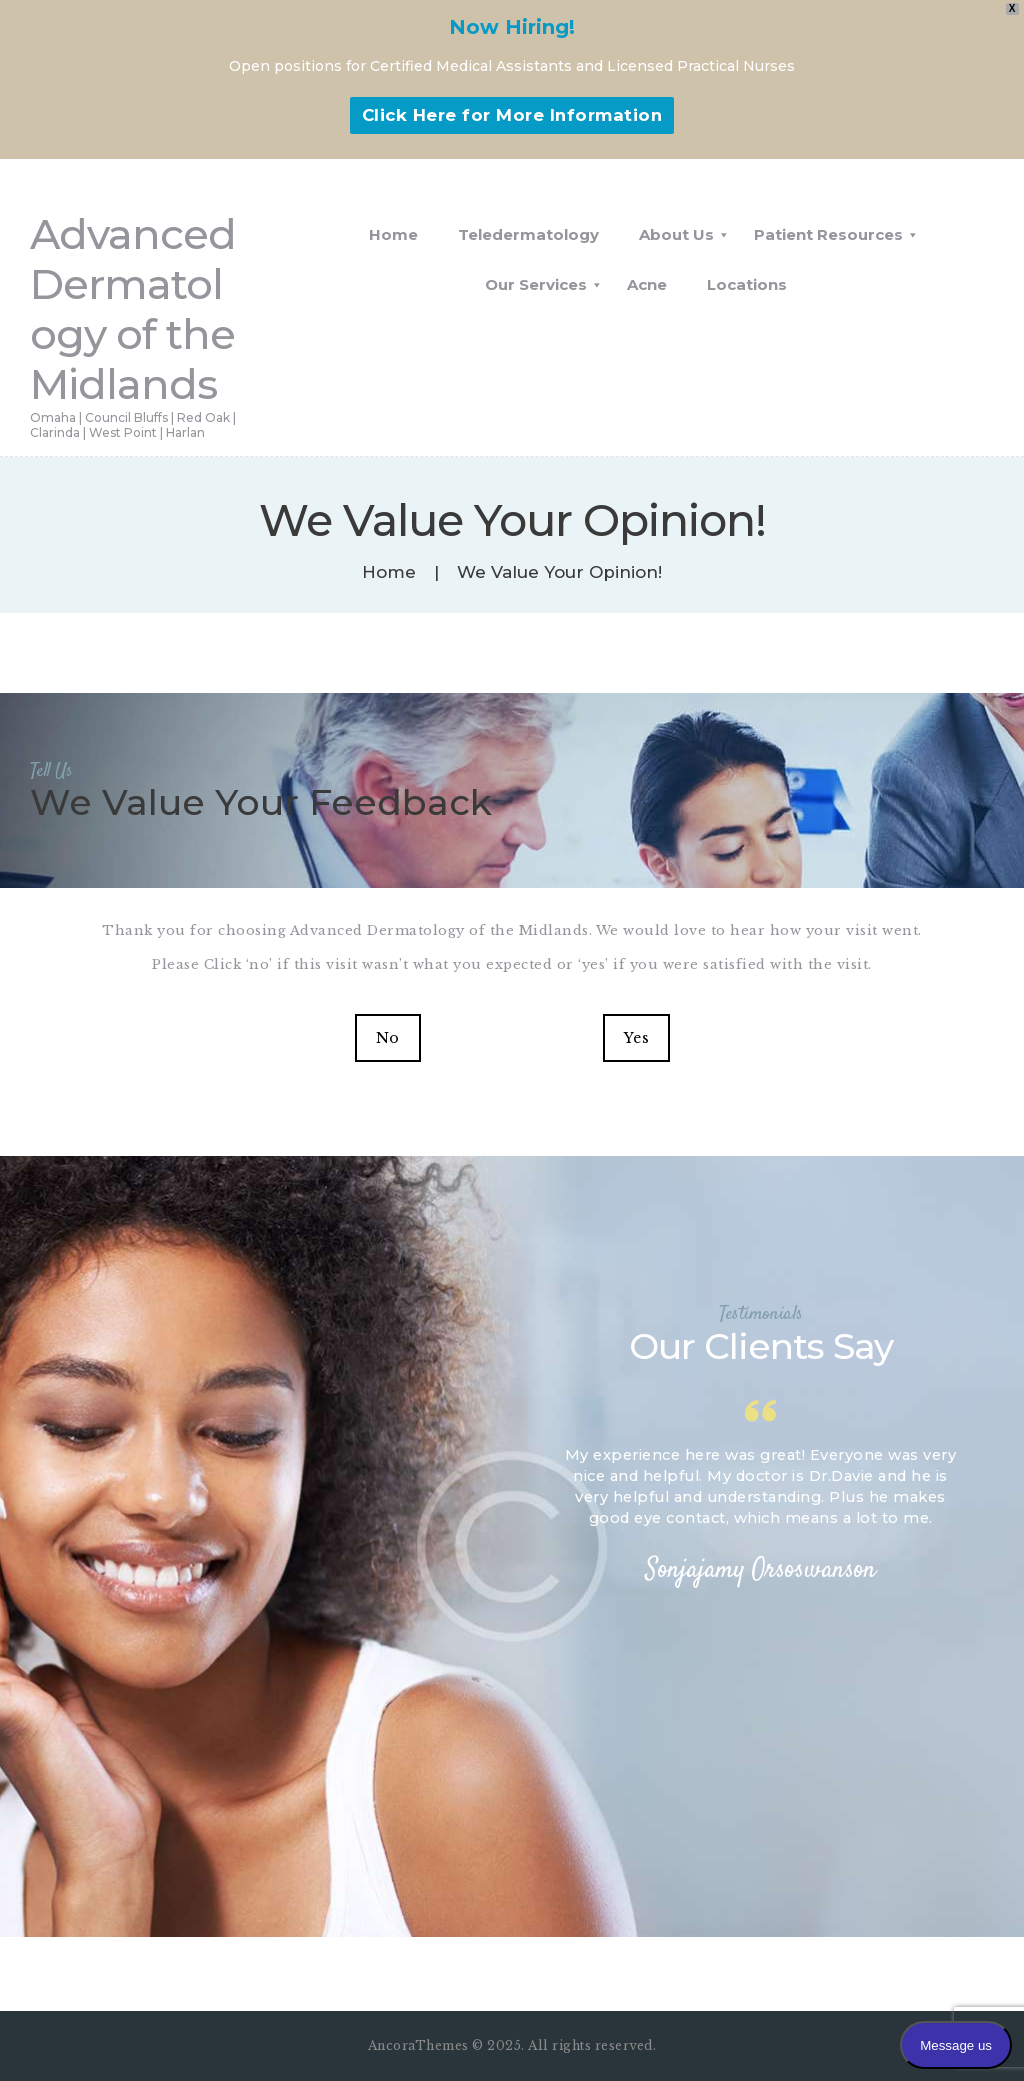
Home (389, 572)
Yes (637, 1038)
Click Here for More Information (512, 115)
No (388, 1038)
